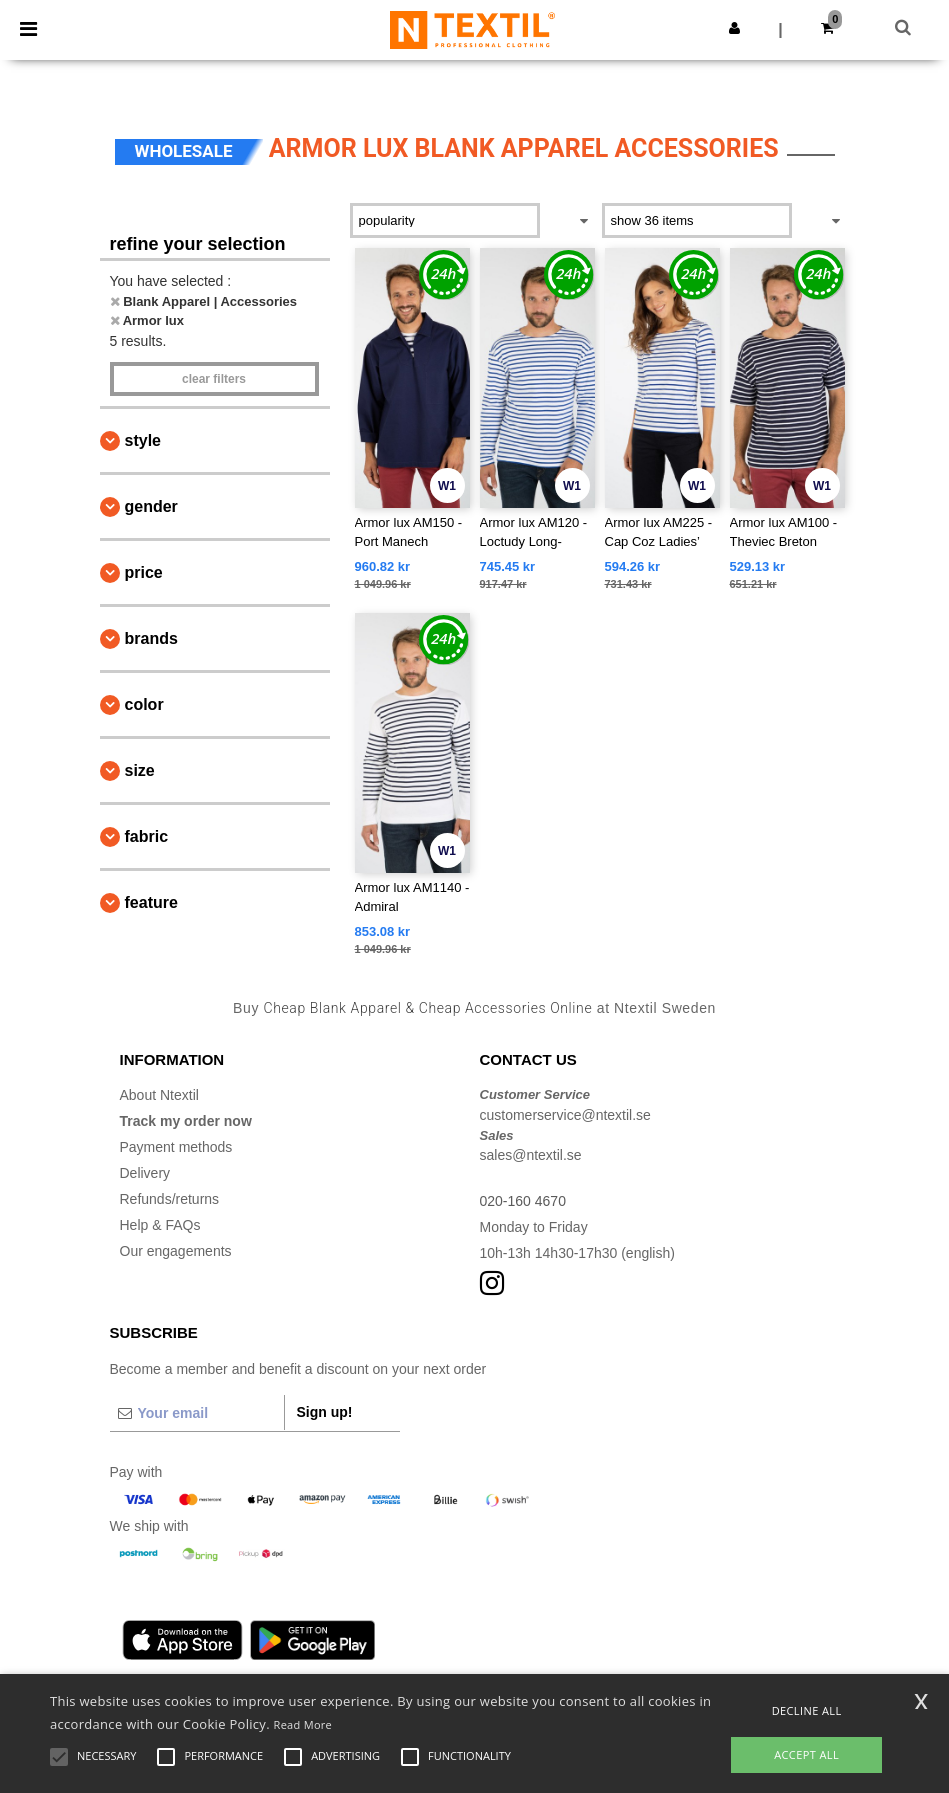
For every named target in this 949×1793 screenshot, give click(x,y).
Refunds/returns (170, 1199)
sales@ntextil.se (531, 1155)
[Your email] (197, 1413)
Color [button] (144, 704)
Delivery (145, 1173)
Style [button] (143, 440)
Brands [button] (151, 638)
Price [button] (144, 572)
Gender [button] (151, 506)
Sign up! (325, 1412)
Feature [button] (151, 902)
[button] (734, 28)
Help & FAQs (160, 1225)
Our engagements (176, 1251)
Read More (303, 1724)
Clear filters (214, 379)
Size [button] (140, 770)
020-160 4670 (523, 1201)
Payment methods (176, 1147)
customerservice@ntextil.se (565, 1115)
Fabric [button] (147, 836)
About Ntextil (159, 1095)
